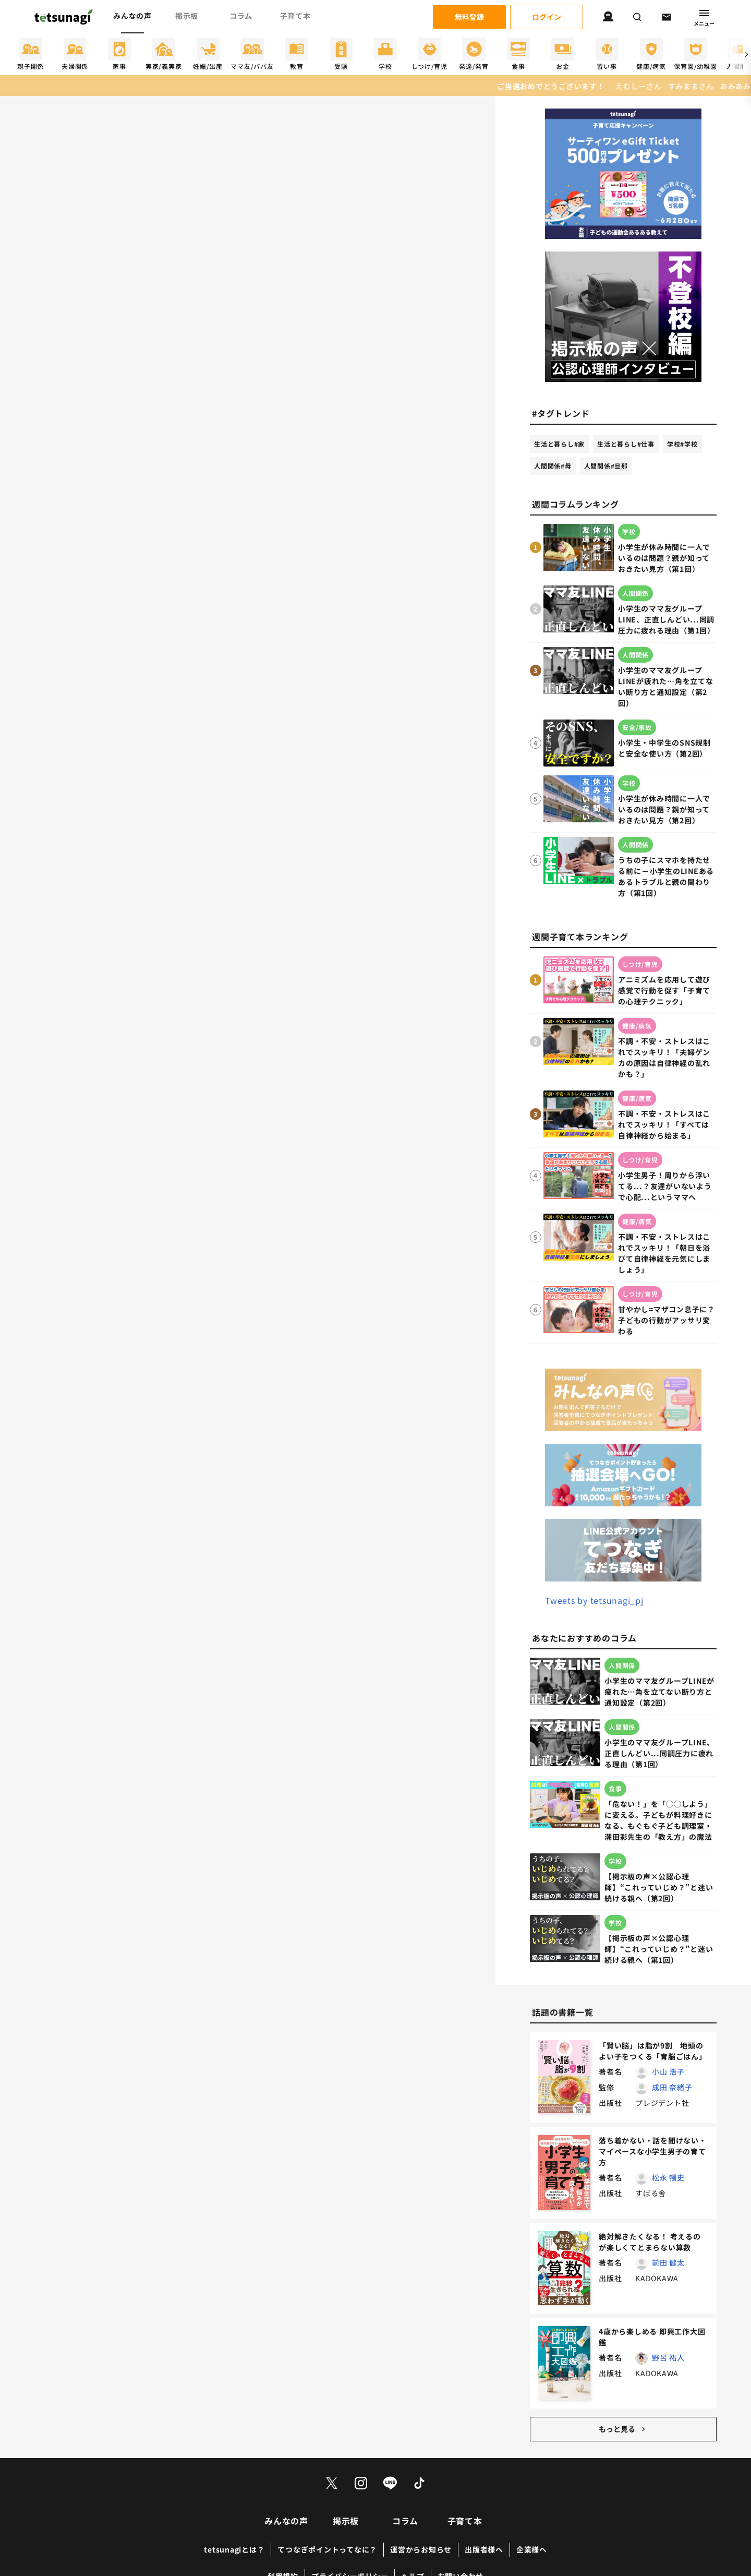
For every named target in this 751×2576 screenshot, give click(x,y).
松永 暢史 (668, 2177)
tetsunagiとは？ (234, 2549)
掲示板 (186, 15)
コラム (240, 15)
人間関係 (553, 466)
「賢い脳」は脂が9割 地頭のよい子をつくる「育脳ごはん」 (653, 2051)
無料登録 (469, 16)
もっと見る (623, 2429)
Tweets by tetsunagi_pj (594, 1600)
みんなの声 (132, 15)
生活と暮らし (559, 444)
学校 (682, 444)
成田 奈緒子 (672, 2087)
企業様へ (531, 2549)
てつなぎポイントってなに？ (327, 2549)
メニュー (704, 17)
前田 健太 (668, 2262)
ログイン (546, 16)
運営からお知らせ (421, 2549)
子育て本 (295, 15)
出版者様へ (484, 2549)
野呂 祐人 (668, 2357)
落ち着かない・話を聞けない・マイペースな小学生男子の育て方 (653, 2151)
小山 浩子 (668, 2071)
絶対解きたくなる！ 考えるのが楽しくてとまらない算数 (650, 2241)
